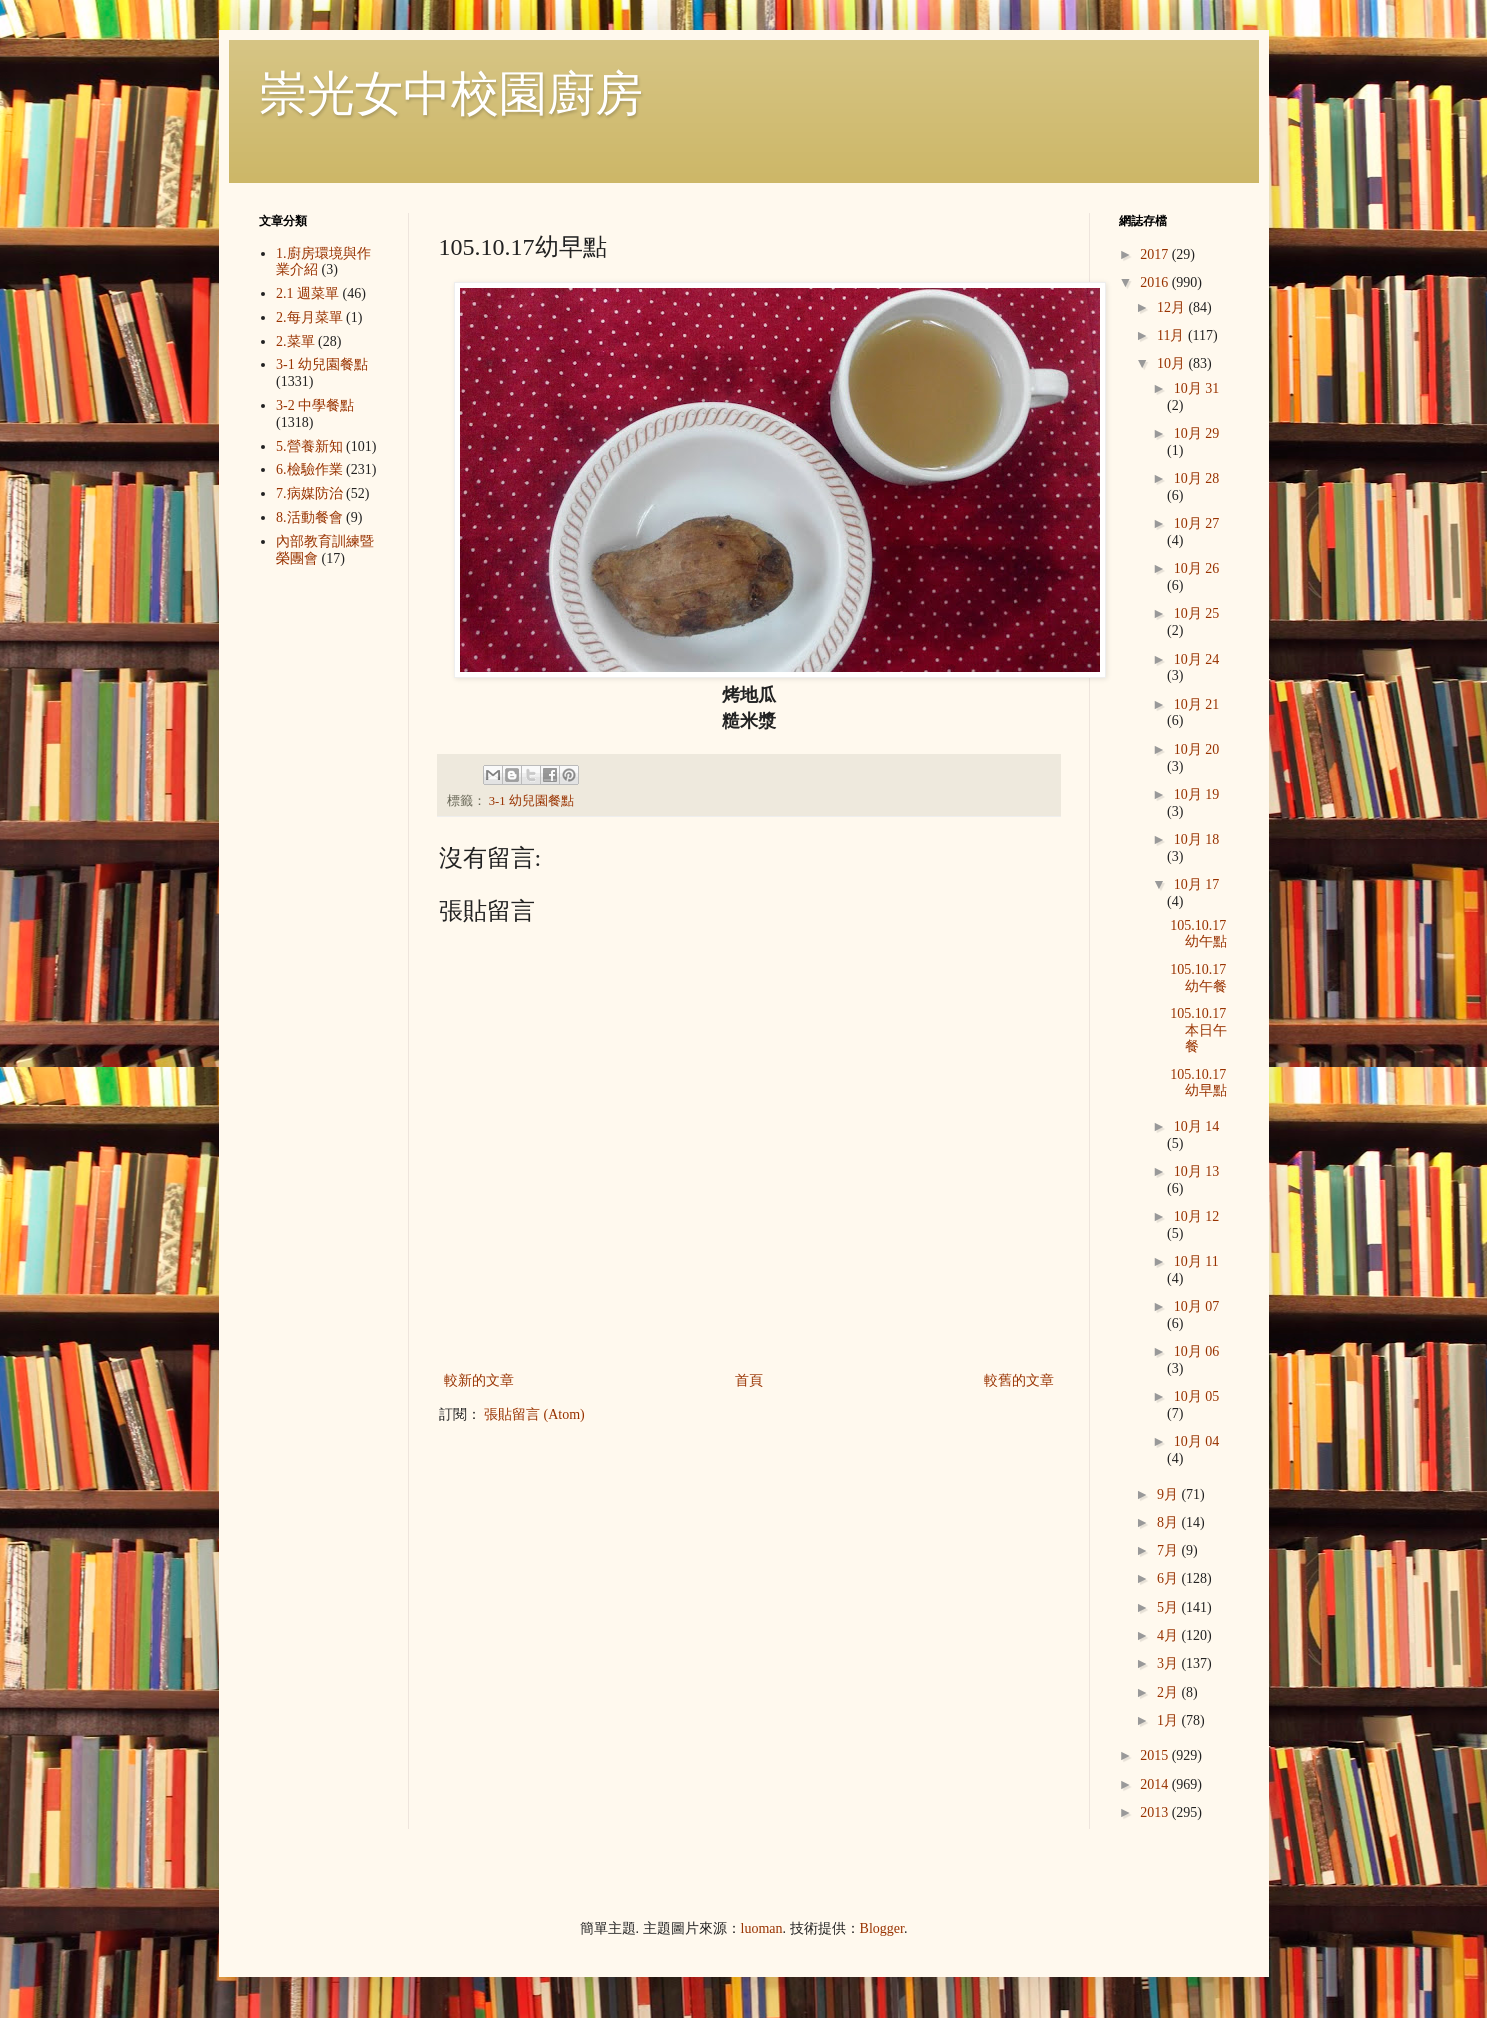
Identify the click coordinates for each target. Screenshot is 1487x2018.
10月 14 (1197, 1126)
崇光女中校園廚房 (451, 93)
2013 (1156, 1812)
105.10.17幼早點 (1198, 1083)
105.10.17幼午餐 (1198, 978)
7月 (1169, 1550)
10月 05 (1197, 1396)
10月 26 (1197, 568)
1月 (1169, 1720)
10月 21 (1197, 704)
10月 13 (1197, 1171)
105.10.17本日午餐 (1198, 1030)
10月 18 (1197, 839)
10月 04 (1197, 1441)
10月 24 (1197, 659)
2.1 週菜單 (307, 293)
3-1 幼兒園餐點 (531, 801)
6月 (1169, 1578)
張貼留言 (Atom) (534, 1414)
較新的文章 (479, 1380)
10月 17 (1197, 884)
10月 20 (1197, 749)
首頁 (749, 1380)
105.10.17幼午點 (1198, 934)
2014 (1156, 1784)
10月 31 (1197, 388)
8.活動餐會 (309, 517)
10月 (1173, 363)
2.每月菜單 (309, 317)
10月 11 (1196, 1261)
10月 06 (1197, 1351)
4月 (1169, 1635)
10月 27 (1197, 523)
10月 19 (1197, 794)
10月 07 (1197, 1306)
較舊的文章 (1019, 1380)
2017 (1156, 254)
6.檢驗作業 (309, 469)
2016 (1156, 282)
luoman (762, 1928)
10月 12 (1197, 1216)
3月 (1169, 1663)
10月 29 (1197, 433)
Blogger (882, 1928)
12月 (1173, 307)
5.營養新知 (309, 446)
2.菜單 (295, 341)
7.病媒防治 (309, 493)
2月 (1169, 1692)
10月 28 (1197, 478)
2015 (1156, 1755)
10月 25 (1197, 613)
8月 (1169, 1522)
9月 (1169, 1494)
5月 (1169, 1607)
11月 (1172, 335)
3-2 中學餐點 (315, 405)
